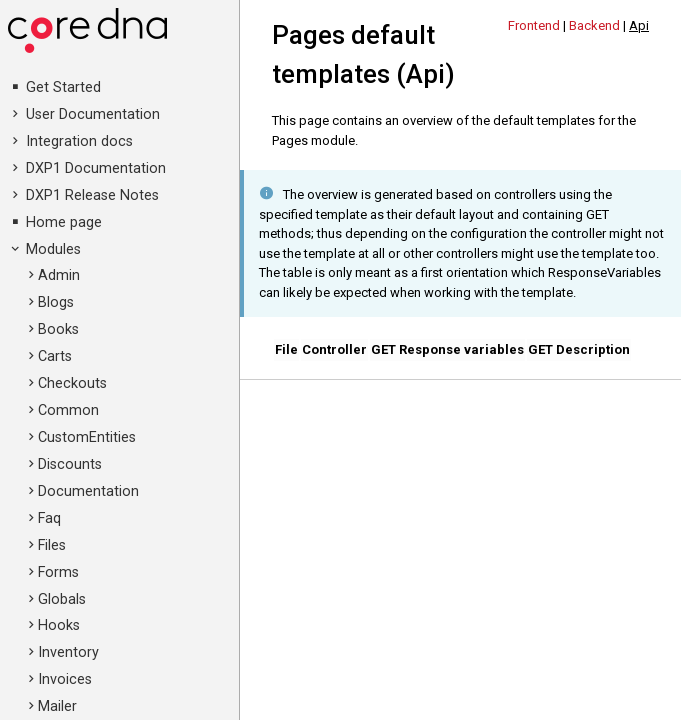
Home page (64, 222)
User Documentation (93, 114)
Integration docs (79, 141)
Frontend (534, 25)
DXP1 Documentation (96, 168)
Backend (594, 25)
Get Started (63, 87)
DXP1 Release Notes (92, 195)
